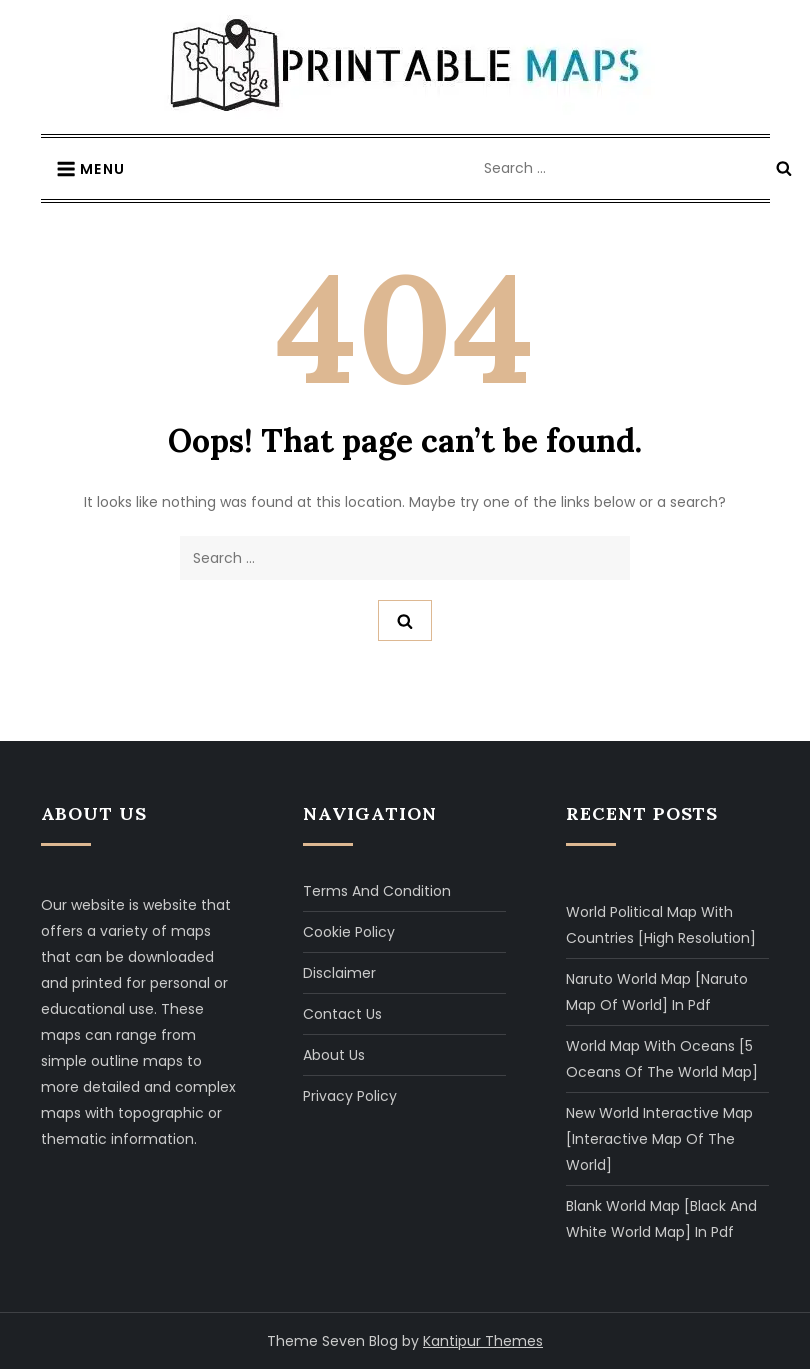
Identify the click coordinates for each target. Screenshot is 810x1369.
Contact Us (342, 1014)
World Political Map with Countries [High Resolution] (661, 925)
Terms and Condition (377, 891)
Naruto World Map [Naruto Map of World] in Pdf (657, 992)
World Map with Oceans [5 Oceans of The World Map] (662, 1059)
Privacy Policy (350, 1096)
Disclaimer (339, 973)
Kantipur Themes (483, 1341)
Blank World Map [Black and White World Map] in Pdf (661, 1219)
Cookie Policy (349, 932)
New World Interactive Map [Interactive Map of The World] (659, 1139)
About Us (334, 1055)
